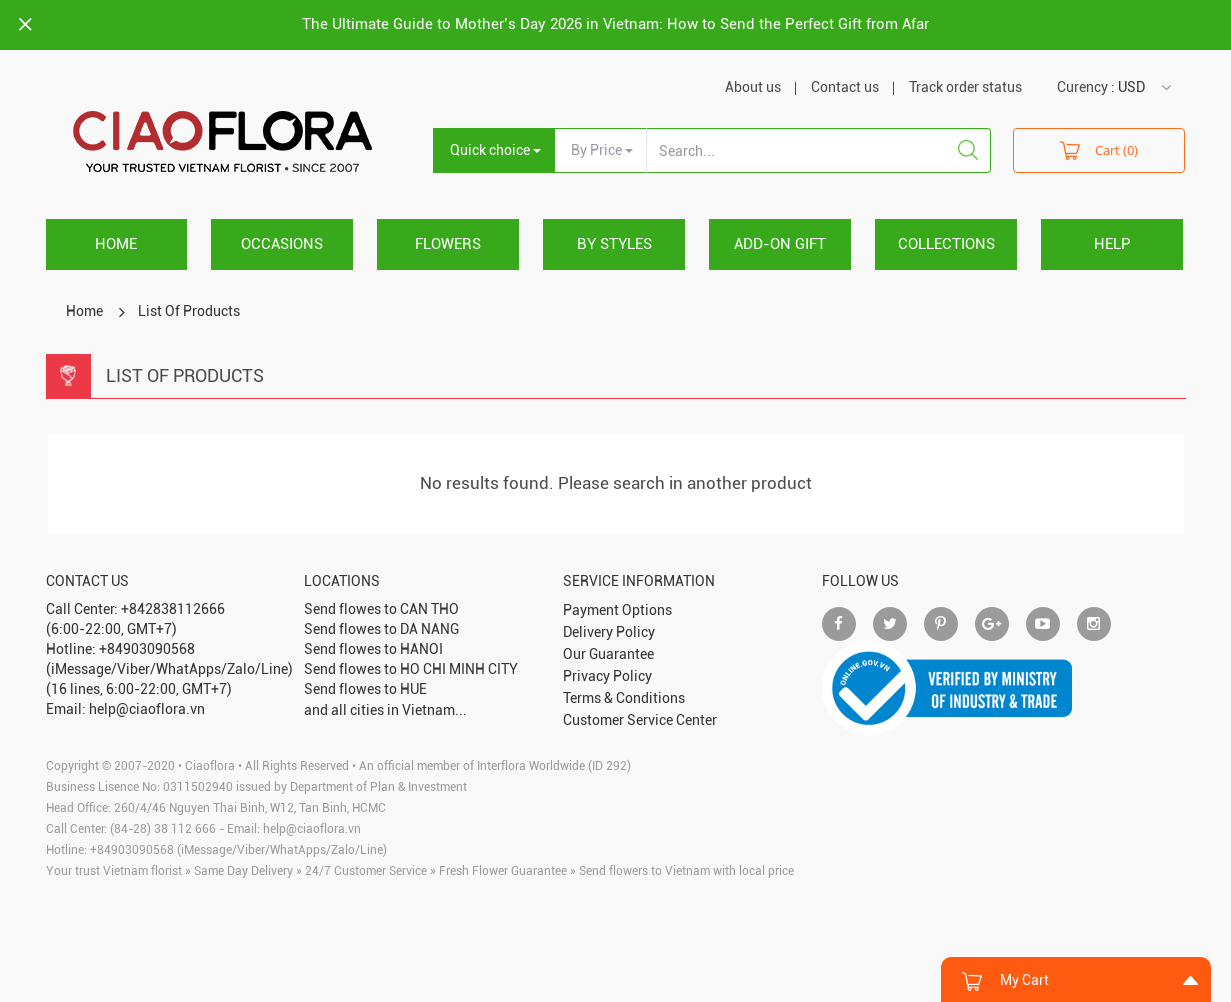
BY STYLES (614, 244)
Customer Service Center (640, 720)
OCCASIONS (282, 244)
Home (116, 244)
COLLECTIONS (946, 244)
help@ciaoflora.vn (312, 829)
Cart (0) (1099, 149)
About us (753, 87)
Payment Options (617, 610)
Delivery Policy (609, 632)
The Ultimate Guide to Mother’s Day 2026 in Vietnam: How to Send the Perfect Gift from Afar (615, 24)
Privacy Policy (607, 676)
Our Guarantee (608, 654)
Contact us (845, 87)
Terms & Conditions (624, 698)
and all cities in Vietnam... (385, 710)
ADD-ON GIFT (780, 244)
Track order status (965, 87)
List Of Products (189, 311)
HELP (1112, 244)
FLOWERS (448, 244)
